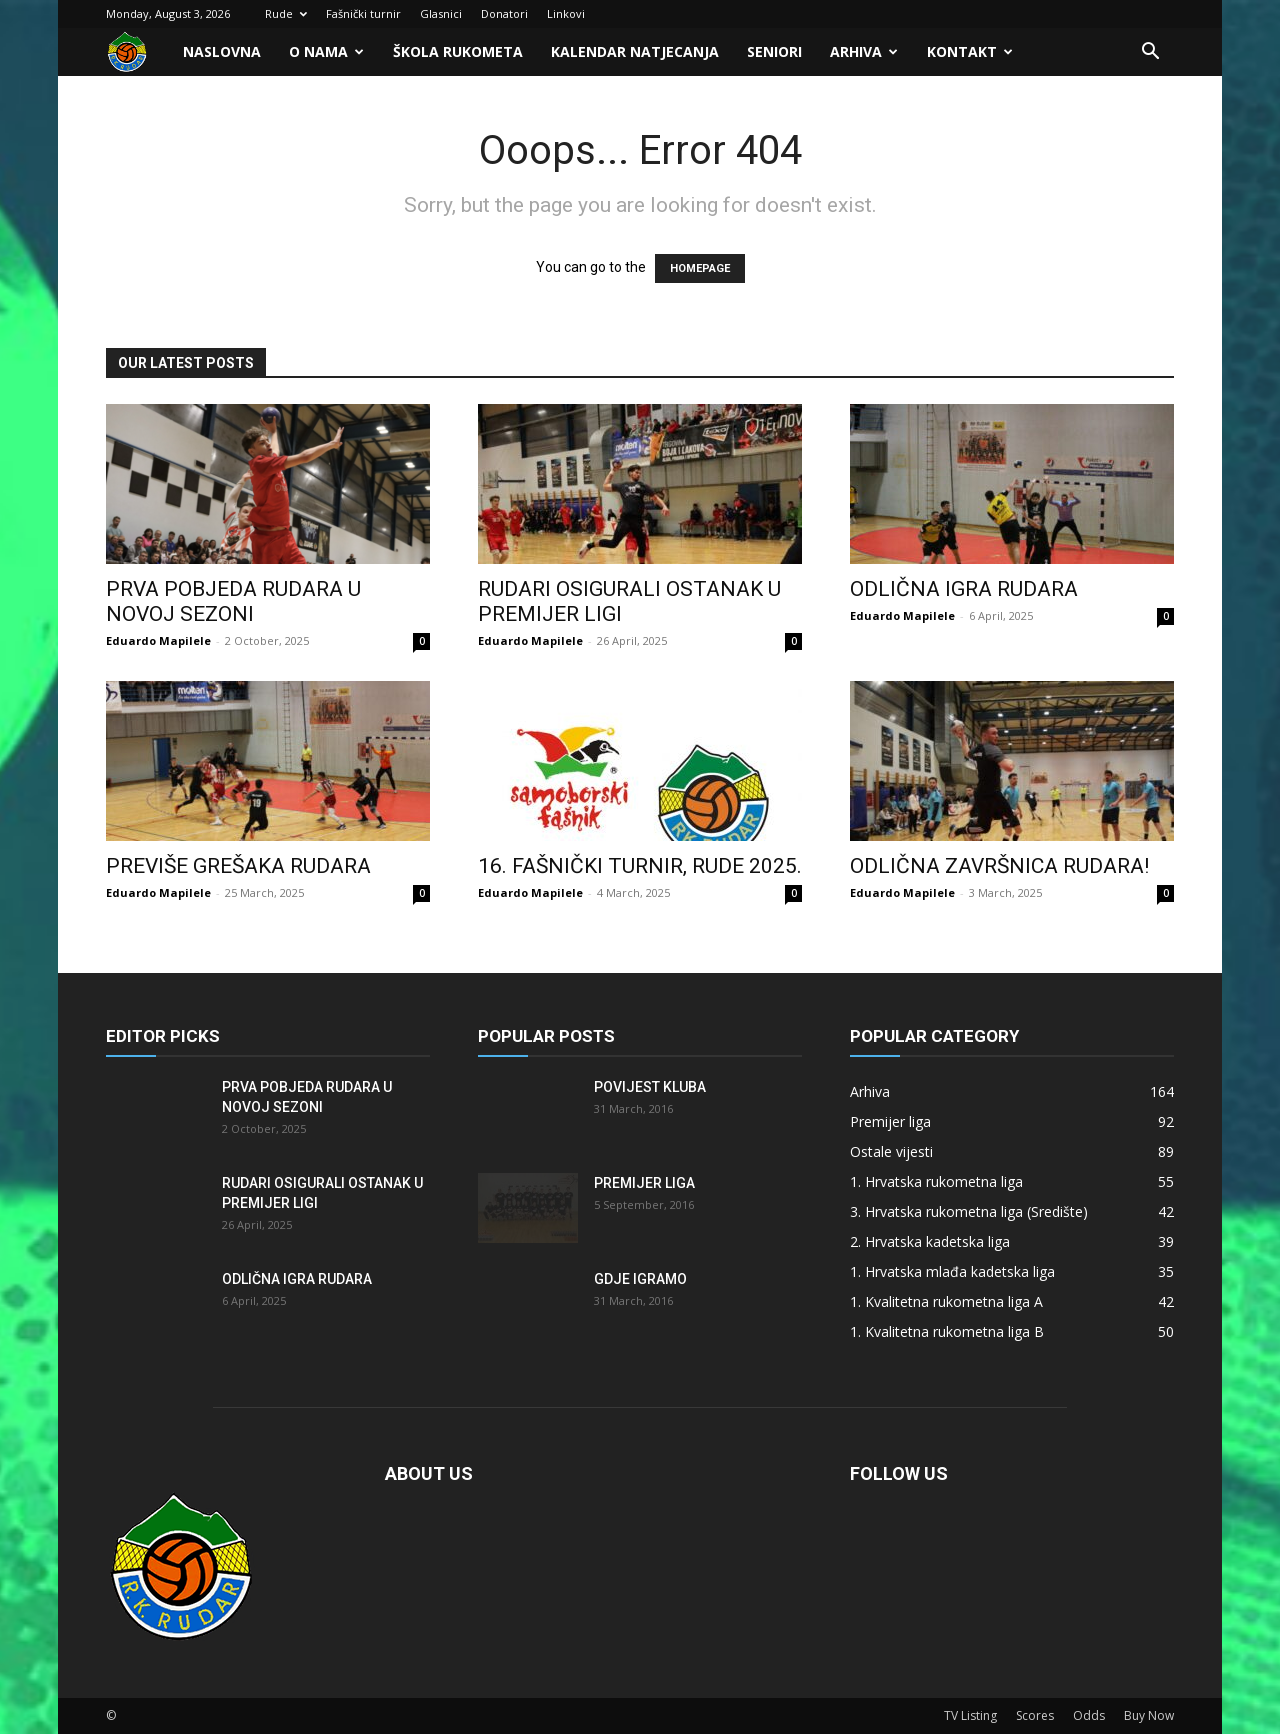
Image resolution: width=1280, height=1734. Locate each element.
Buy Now (1149, 1715)
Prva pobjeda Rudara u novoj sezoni (233, 601)
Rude (286, 13)
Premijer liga (644, 1183)
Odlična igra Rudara (964, 589)
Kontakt (970, 51)
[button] (1150, 53)
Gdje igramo (640, 1279)
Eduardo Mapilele (158, 640)
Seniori (774, 51)
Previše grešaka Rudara (238, 866)
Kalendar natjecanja (635, 51)
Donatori (504, 13)
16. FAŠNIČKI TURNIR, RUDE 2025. (640, 866)
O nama (326, 51)
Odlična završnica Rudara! (999, 866)
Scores (1035, 1715)
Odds (1089, 1715)
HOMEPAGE (700, 268)
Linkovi (566, 13)
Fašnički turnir (363, 13)
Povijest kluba (650, 1087)
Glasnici (441, 13)
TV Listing (970, 1715)
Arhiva (864, 51)
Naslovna (222, 51)
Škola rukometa (458, 51)
